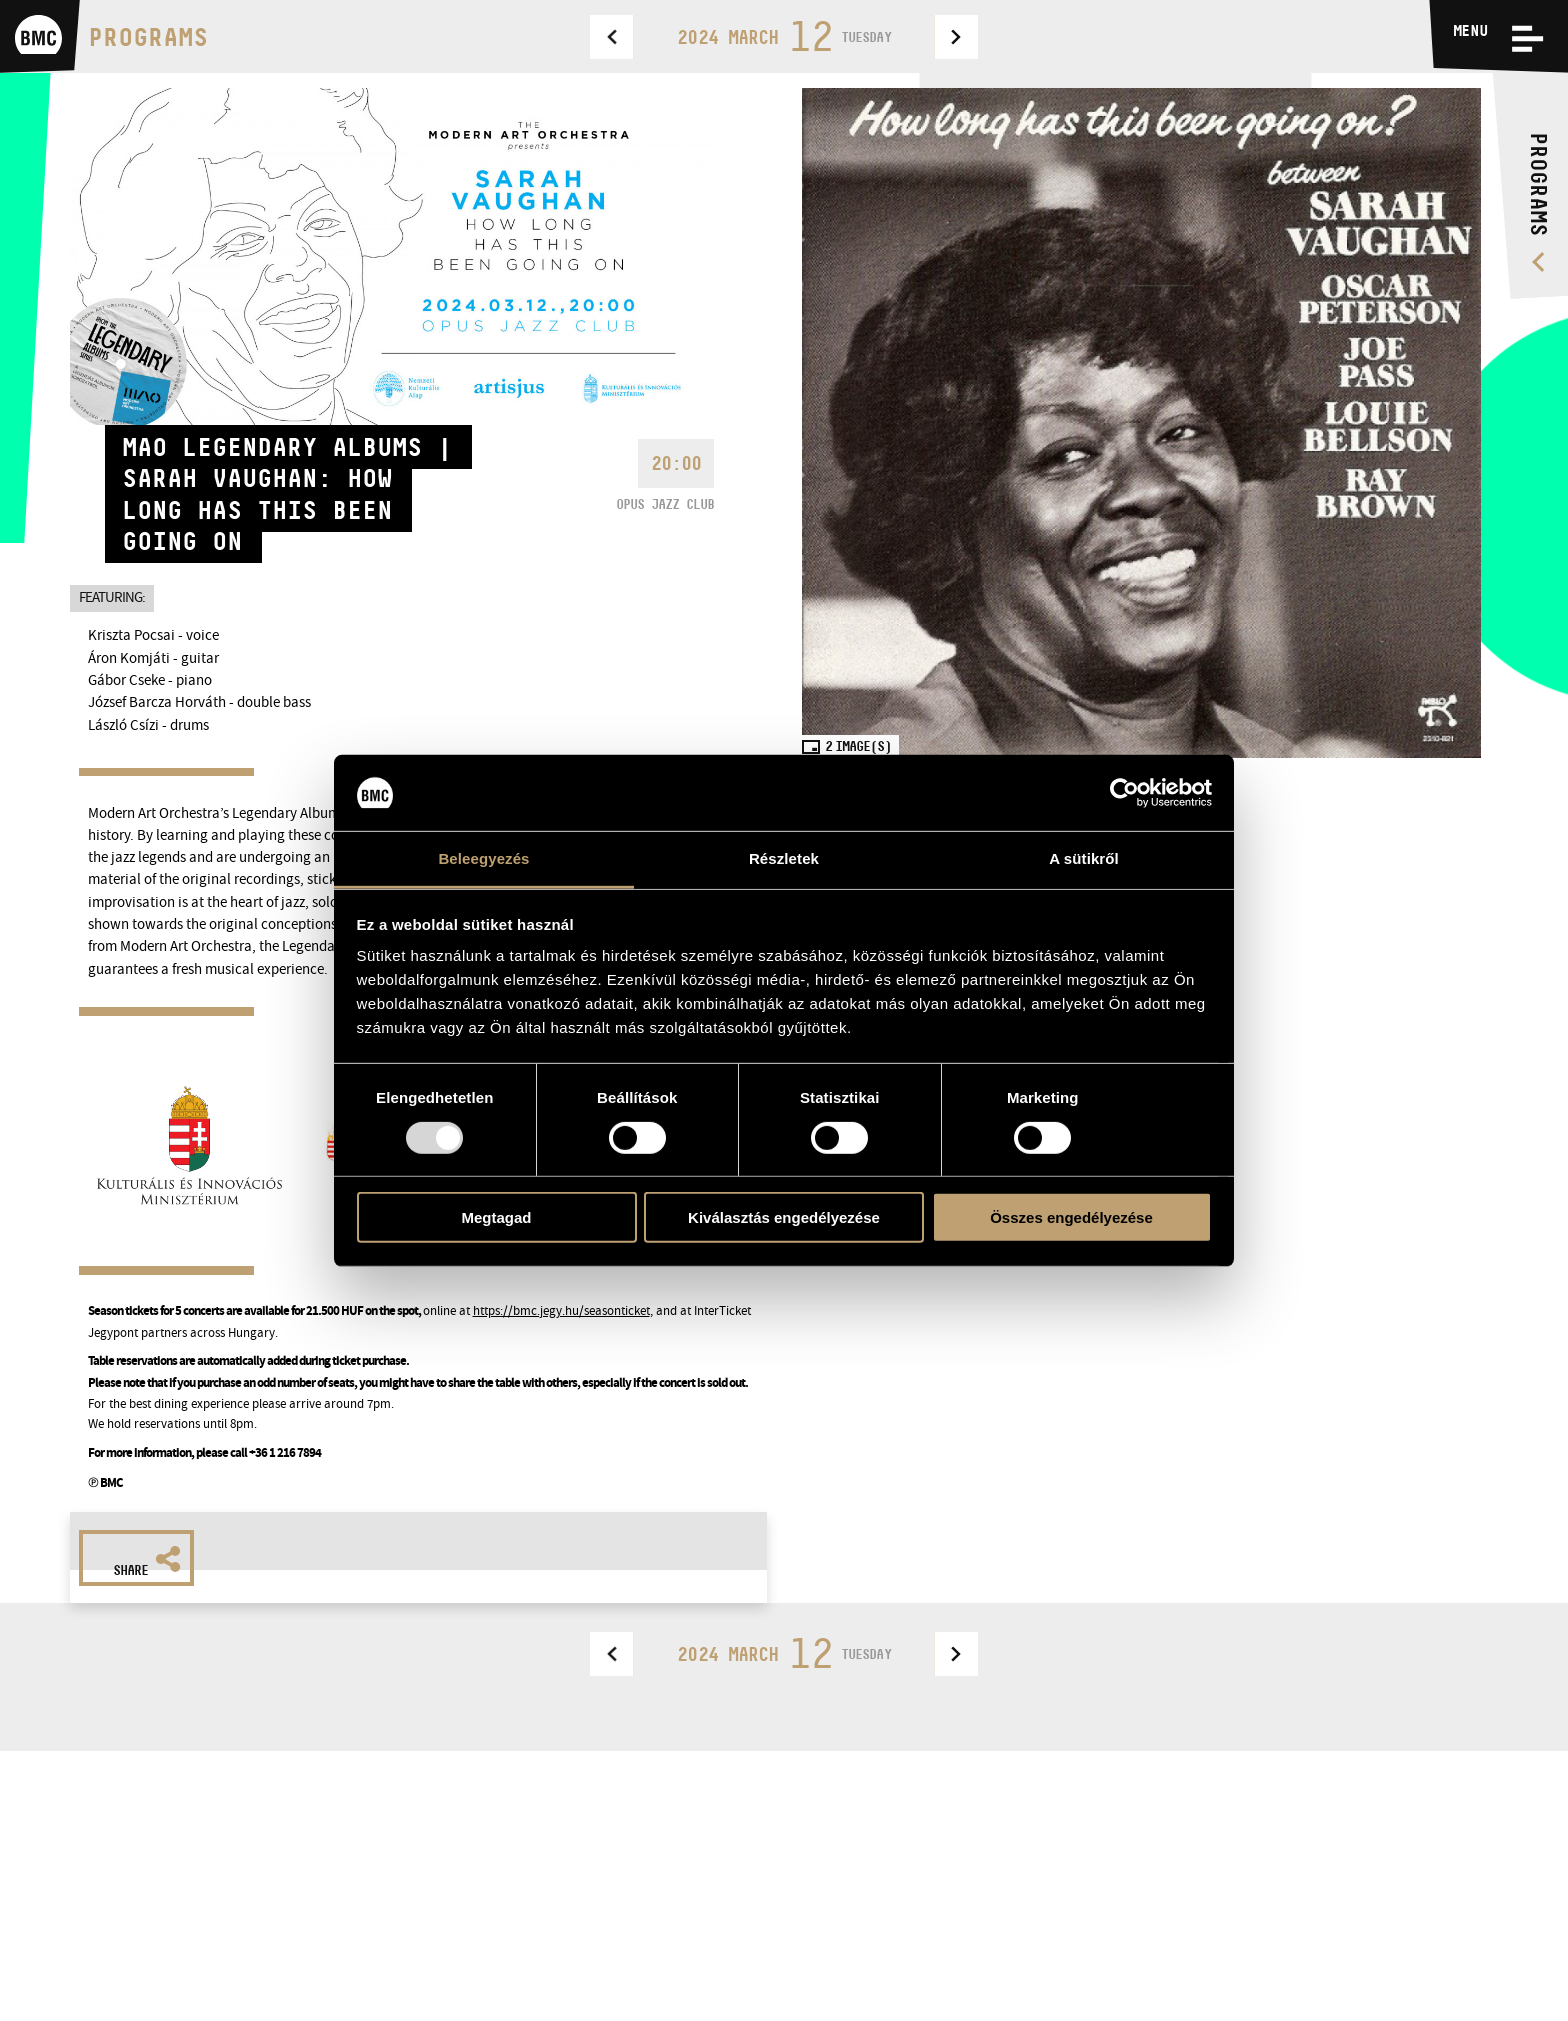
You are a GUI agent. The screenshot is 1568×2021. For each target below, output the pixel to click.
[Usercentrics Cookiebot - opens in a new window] (1124, 793)
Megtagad (496, 1217)
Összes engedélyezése (1071, 1217)
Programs (148, 36)
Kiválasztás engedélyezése (784, 1217)
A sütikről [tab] (1084, 858)
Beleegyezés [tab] (483, 858)
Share (147, 1562)
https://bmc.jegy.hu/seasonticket (561, 1310)
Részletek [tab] (784, 858)
